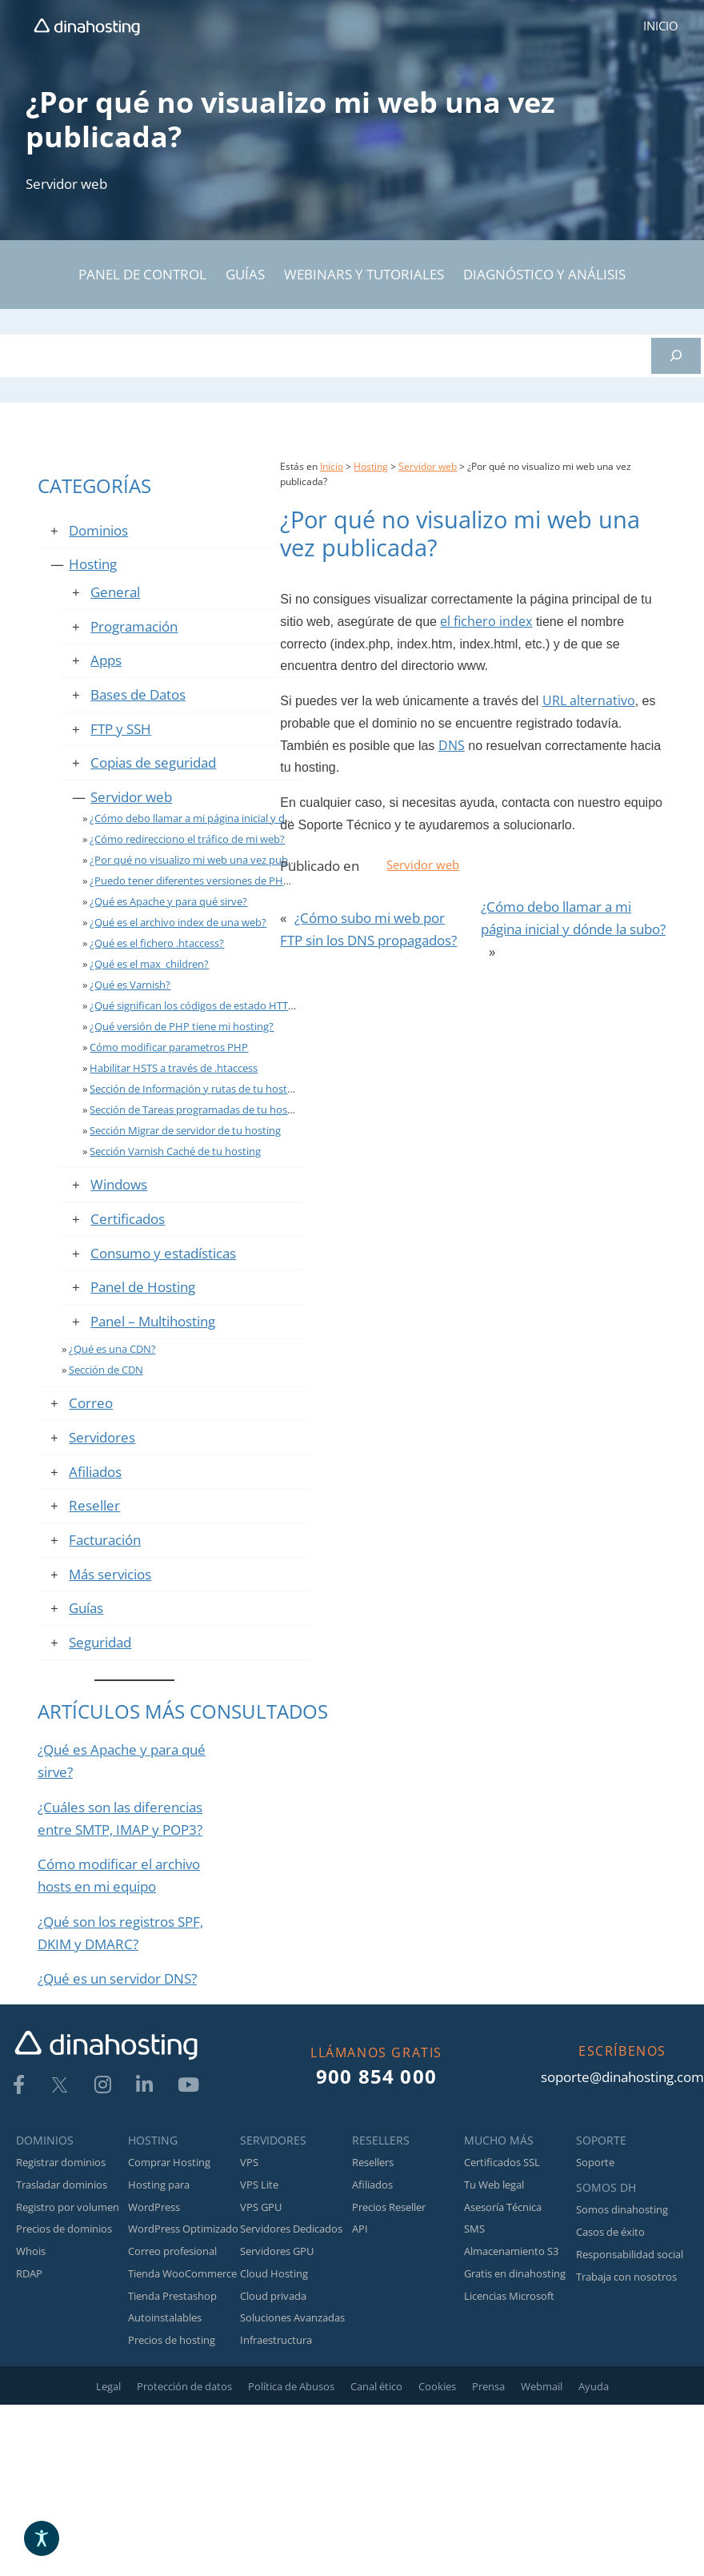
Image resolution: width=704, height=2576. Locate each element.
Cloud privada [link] (273, 2296)
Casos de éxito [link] (610, 2232)
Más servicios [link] (110, 1573)
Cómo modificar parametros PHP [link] (169, 1047)
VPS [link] (249, 2162)
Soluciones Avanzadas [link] (292, 2317)
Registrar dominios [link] (61, 2162)
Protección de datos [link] (184, 2386)
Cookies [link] (437, 2386)
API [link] (360, 2228)
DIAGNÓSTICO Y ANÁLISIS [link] (544, 273)
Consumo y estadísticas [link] (163, 1252)
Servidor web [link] (66, 183)
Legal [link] (108, 2386)
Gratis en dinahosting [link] (515, 2273)
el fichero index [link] (486, 621)
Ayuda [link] (593, 2386)
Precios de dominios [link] (64, 2228)
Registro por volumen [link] (67, 2207)
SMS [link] (474, 2228)
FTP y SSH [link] (120, 728)
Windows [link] (118, 1184)
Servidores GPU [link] (277, 2251)
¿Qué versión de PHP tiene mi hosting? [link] (182, 1026)
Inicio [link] (331, 466)
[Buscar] (676, 356)
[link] (87, 26)
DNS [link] (451, 745)
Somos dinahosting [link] (622, 2209)
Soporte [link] (595, 2162)
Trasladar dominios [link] (61, 2184)
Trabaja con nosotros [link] (626, 2276)
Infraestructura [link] (276, 2340)
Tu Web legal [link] (494, 2184)
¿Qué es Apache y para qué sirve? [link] (168, 901)
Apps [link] (106, 659)
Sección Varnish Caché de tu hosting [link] (175, 1151)
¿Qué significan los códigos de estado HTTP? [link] (194, 1005)
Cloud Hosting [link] (274, 2273)
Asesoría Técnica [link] (503, 2207)
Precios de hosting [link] (171, 2340)
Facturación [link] (105, 1539)
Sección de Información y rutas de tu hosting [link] (196, 1088)
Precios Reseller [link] (389, 2207)
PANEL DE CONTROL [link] (142, 273)
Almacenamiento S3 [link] (511, 2251)
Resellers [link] (373, 2162)
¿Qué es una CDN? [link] (112, 1349)
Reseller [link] (94, 1505)
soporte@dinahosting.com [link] (622, 2076)
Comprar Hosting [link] (169, 2162)
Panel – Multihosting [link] (152, 1320)
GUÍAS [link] (245, 273)
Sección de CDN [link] (106, 1369)
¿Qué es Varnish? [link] (130, 984)
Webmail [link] (541, 2386)
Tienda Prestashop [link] (172, 2296)
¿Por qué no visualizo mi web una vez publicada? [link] (205, 860)
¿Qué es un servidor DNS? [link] (117, 1978)
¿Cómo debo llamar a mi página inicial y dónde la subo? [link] (220, 818)
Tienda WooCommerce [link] (182, 2273)
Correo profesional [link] (172, 2251)
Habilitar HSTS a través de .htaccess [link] (174, 1068)
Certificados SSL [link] (502, 2162)
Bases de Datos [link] (138, 694)
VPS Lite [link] (259, 2184)
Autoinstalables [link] (165, 2317)
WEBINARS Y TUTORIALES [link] (364, 273)
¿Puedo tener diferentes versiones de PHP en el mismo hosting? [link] (241, 880)
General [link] (115, 591)
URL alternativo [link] (588, 700)
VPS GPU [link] (261, 2207)
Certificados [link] (127, 1218)
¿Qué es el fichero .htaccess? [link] (157, 943)
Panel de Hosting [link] (142, 1286)
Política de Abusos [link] (291, 2386)
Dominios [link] (98, 530)
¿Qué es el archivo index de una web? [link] (178, 922)
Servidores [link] (102, 1436)
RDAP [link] (29, 2273)
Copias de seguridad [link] (153, 762)
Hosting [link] (93, 563)
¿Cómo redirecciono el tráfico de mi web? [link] (187, 839)
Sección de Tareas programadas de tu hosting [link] (198, 1109)
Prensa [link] (488, 2386)
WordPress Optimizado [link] (183, 2228)
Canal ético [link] (376, 2386)
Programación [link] (134, 626)
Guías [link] (86, 1607)
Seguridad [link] (100, 1641)
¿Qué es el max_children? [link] (149, 964)
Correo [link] (91, 1402)
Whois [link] (31, 2251)
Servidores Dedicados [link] (291, 2228)
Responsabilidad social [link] (629, 2254)
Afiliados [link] (95, 1471)
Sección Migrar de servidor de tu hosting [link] (185, 1130)
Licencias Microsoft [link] (509, 2296)
